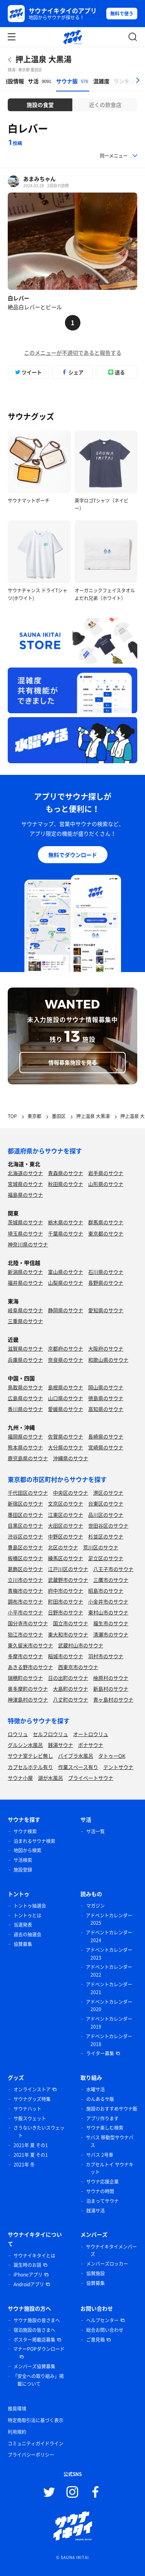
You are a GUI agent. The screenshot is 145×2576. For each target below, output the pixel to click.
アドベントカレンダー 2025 (109, 1919)
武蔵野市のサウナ (68, 1579)
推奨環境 (17, 2408)
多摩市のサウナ (25, 1656)
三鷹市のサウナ (110, 1579)
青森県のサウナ (65, 1173)
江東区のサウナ (65, 1514)
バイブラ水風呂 (75, 1755)
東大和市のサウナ (68, 1634)
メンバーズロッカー (107, 2263)
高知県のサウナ (105, 1409)
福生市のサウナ (110, 1623)
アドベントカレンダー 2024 (109, 1936)
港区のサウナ (108, 1492)
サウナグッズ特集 (32, 2099)
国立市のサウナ (70, 1623)
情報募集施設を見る (72, 1062)
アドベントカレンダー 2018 (109, 2040)
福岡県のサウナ (25, 1436)
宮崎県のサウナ (105, 1447)
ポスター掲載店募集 (34, 2339)
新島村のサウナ (110, 1688)
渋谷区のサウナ (25, 1536)
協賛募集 (23, 1944)
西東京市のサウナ (78, 1667)
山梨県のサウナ (65, 1282)
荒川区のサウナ (100, 1547)
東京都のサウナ (105, 1233)
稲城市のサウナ (65, 1656)
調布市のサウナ (25, 1601)
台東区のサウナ (105, 1503)
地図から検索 (27, 1850)
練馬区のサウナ (65, 1558)
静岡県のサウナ (65, 1310)
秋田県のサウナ (65, 1183)
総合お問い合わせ (104, 2329)
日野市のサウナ (65, 1612)
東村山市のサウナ (108, 1612)
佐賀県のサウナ (65, 1436)
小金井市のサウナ (108, 1601)
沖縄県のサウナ (70, 1458)
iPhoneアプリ (28, 2274)
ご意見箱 (95, 2339)
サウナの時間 (100, 2191)
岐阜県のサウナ (25, 1310)
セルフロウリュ (50, 1734)
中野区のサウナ (65, 1536)
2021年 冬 (24, 2164)
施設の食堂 (40, 104)
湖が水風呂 (50, 1777)
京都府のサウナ (65, 1348)
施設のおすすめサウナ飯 (111, 2108)
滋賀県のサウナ (25, 1348)
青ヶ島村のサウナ (113, 1699)
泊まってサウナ (102, 2200)
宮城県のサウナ (25, 1183)
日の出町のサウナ (68, 1677)
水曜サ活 (95, 2089)
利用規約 (17, 2431)
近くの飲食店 (105, 104)
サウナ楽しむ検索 (104, 2127)
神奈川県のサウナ (28, 1244)
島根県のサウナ (65, 1387)
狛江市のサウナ (25, 1634)
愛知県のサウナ (105, 1310)
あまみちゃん (39, 178)
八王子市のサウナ (113, 1569)
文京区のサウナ (65, 1503)
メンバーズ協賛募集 (34, 2366)
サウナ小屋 (20, 1777)
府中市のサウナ (65, 1590)
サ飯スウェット (30, 2118)
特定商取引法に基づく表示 (35, 2420)
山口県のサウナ (65, 1398)
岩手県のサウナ (105, 1173)
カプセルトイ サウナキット (109, 2168)
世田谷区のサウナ (108, 1525)
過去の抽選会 (27, 1934)
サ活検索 (23, 1860)
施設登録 (23, 1869)
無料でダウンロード (72, 855)
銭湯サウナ (60, 1744)
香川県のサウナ (25, 1409)
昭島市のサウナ (105, 1590)
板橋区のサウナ (25, 1558)
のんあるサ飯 (100, 2099)
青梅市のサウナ (25, 1590)
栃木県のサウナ (65, 1222)
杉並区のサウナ (105, 1536)
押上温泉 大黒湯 (43, 59)
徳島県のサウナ (105, 1398)
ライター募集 (100, 2053)
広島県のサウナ (25, 1398)
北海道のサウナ (25, 1173)
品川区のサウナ (105, 1514)
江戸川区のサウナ (68, 1569)
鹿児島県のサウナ (28, 1458)
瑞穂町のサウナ (25, 1677)
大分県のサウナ (65, 1447)
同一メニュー (114, 155)
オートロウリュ (90, 1734)
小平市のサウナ (25, 1612)
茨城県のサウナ (25, 1222)
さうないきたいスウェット (39, 2131)
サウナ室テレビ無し (30, 1755)
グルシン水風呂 (25, 1744)
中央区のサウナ (70, 1492)
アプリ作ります (102, 2118)
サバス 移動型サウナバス (109, 2141)
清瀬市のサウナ (110, 1634)
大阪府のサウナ (105, 1348)
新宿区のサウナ (25, 1503)
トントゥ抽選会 (30, 1905)
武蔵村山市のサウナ (80, 1645)
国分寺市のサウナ (28, 1623)
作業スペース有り (78, 1767)
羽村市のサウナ (105, 1656)
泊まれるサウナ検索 (34, 1841)
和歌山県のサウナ (108, 1359)
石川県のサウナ (105, 1271)
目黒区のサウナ (25, 1525)
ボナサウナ (90, 1744)
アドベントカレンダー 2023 (109, 1953)
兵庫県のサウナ (25, 1359)
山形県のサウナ (105, 1183)
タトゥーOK (111, 1755)
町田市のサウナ (65, 1601)
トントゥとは (27, 1915)
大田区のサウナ (65, 1525)
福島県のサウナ (25, 1194)
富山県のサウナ (65, 1271)
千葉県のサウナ (65, 1233)
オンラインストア (32, 2089)
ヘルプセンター (102, 2320)
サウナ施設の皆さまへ (37, 2320)
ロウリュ (18, 1734)
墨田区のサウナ (25, 1514)
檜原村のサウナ (110, 1677)
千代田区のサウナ (28, 1492)
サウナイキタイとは (34, 2255)
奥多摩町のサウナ (28, 1688)
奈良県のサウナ (65, 1359)
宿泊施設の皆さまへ (34, 2329)
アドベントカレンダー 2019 (109, 2022)
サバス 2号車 (99, 2154)
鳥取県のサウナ (25, 1387)
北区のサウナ (63, 1547)
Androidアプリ (29, 2284)
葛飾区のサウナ (25, 1569)
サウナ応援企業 (102, 2181)
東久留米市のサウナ (30, 1645)
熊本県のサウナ (25, 1447)
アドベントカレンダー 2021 (109, 1988)
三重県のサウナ (25, 1321)
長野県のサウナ (105, 1282)
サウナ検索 (25, 1831)
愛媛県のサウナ (65, 1409)
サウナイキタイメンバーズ (111, 2250)
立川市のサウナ (25, 1579)
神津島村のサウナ (28, 1699)
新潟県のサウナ (25, 1271)
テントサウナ (118, 1767)
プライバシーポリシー (31, 2454)
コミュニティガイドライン (35, 2443)
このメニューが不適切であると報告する (72, 352)
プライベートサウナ (90, 1777)
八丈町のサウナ (70, 1699)
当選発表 (23, 1924)
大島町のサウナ (70, 1688)
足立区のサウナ (105, 1558)
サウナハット (27, 2108)
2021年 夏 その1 (31, 2145)
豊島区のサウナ (25, 1547)
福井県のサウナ (25, 1282)
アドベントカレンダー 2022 (109, 1970)
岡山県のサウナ (105, 1387)
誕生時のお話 (27, 2264)
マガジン (95, 1905)
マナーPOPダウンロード (39, 2348)
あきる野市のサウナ (30, 1667)
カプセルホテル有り (30, 1767)
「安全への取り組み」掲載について (38, 2380)
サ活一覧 (95, 1831)
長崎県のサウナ (105, 1436)
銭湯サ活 (95, 2210)
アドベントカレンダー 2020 (109, 2005)
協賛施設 (95, 2273)
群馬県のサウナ (105, 1222)
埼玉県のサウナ (25, 1233)
